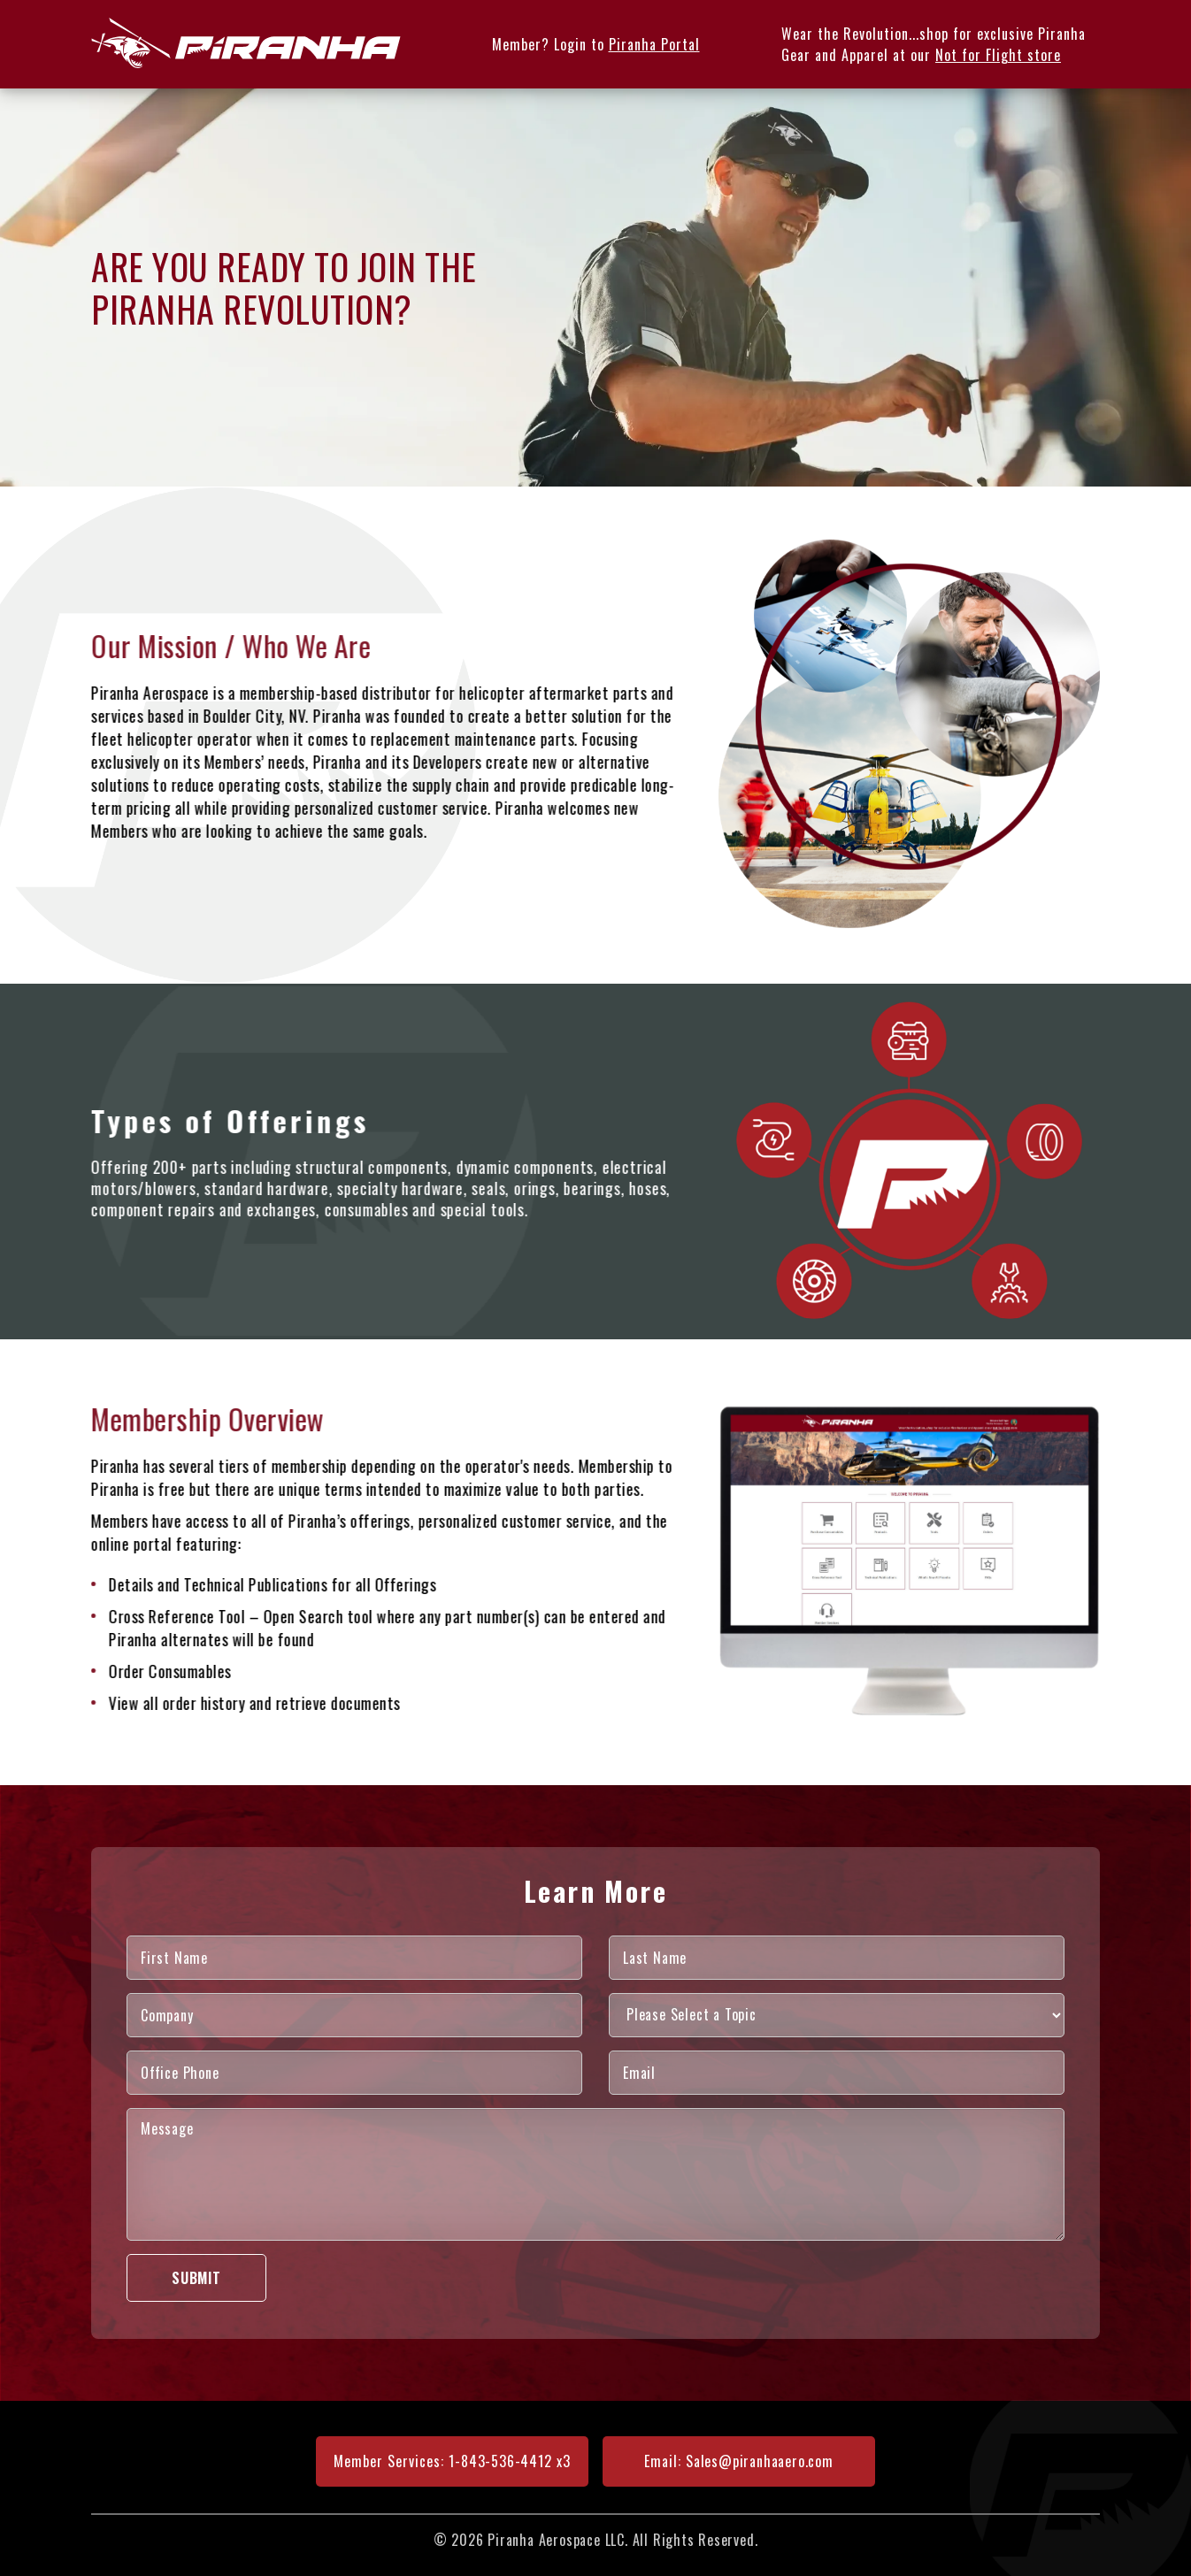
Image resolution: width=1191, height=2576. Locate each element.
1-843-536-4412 (500, 2461)
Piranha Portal (654, 44)
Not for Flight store (998, 54)
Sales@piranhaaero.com (760, 2461)
